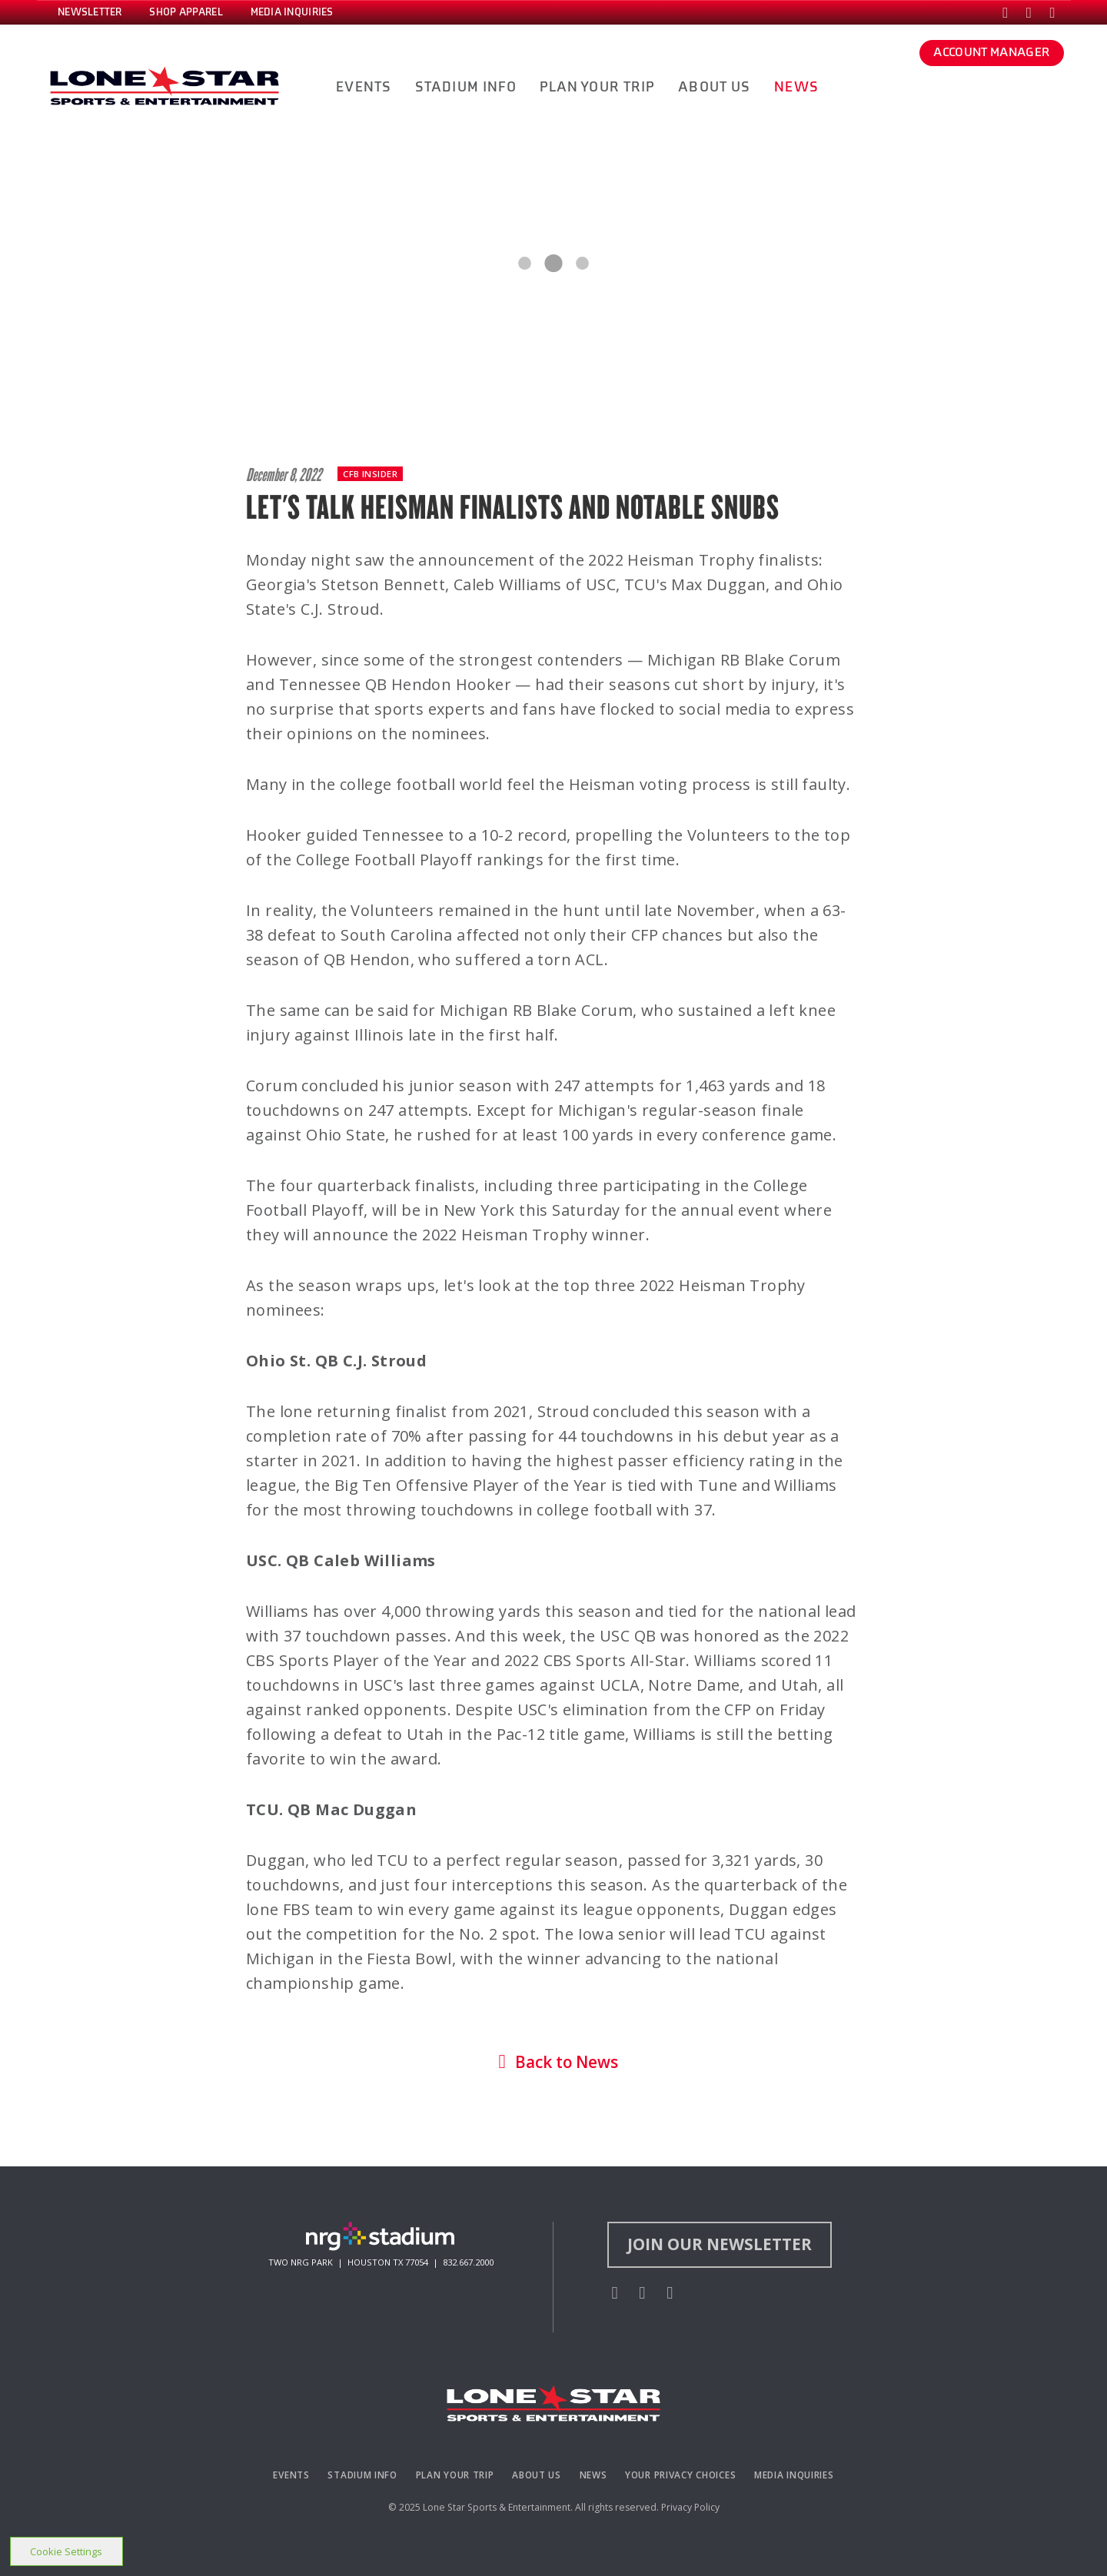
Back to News (554, 2062)
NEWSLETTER (90, 12)
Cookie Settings (66, 2551)
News (593, 2474)
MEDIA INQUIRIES (292, 12)
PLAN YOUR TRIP (597, 87)
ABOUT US (714, 87)
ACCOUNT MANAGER (991, 52)
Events (291, 2474)
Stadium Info (362, 2474)
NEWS (796, 87)
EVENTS (363, 87)
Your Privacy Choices (680, 2474)
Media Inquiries (794, 2474)
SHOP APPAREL (185, 12)
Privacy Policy (690, 2507)
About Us (536, 2474)
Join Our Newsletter (719, 2244)
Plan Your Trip (455, 2474)
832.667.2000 (468, 2262)
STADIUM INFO (466, 87)
